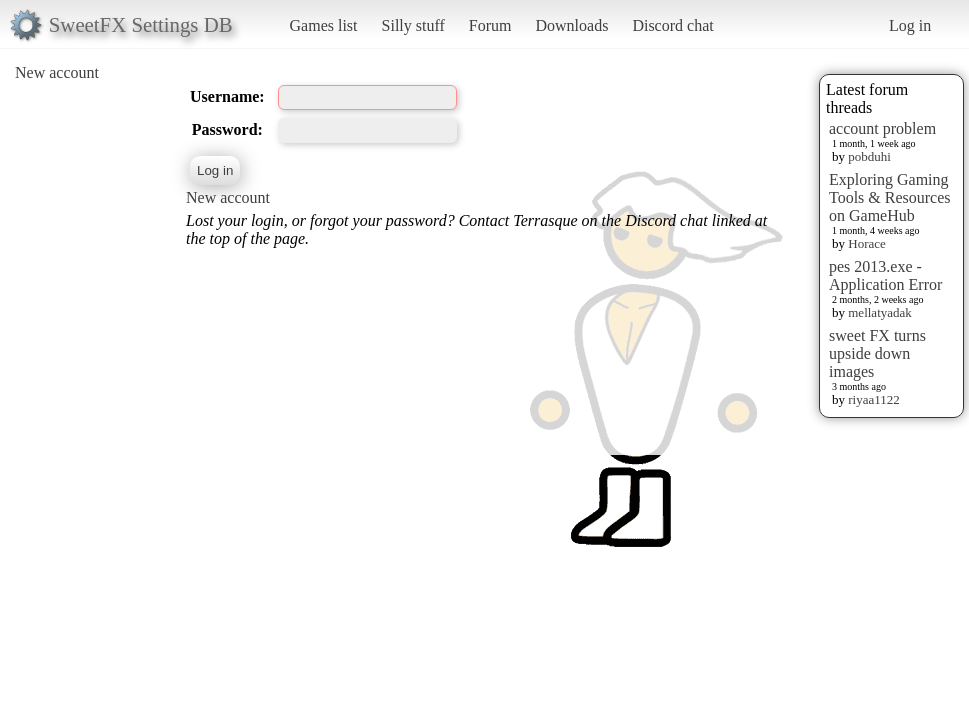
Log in (910, 25)
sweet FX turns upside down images (877, 353)
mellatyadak (880, 312)
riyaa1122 (874, 399)
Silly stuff (413, 25)
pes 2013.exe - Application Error (885, 275)
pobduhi (869, 156)
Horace (867, 243)
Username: (227, 96)
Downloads (571, 25)
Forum (490, 25)
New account (57, 72)
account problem (882, 128)
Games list (324, 25)
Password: (227, 129)
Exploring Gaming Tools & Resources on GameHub (890, 197)
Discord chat (672, 25)
